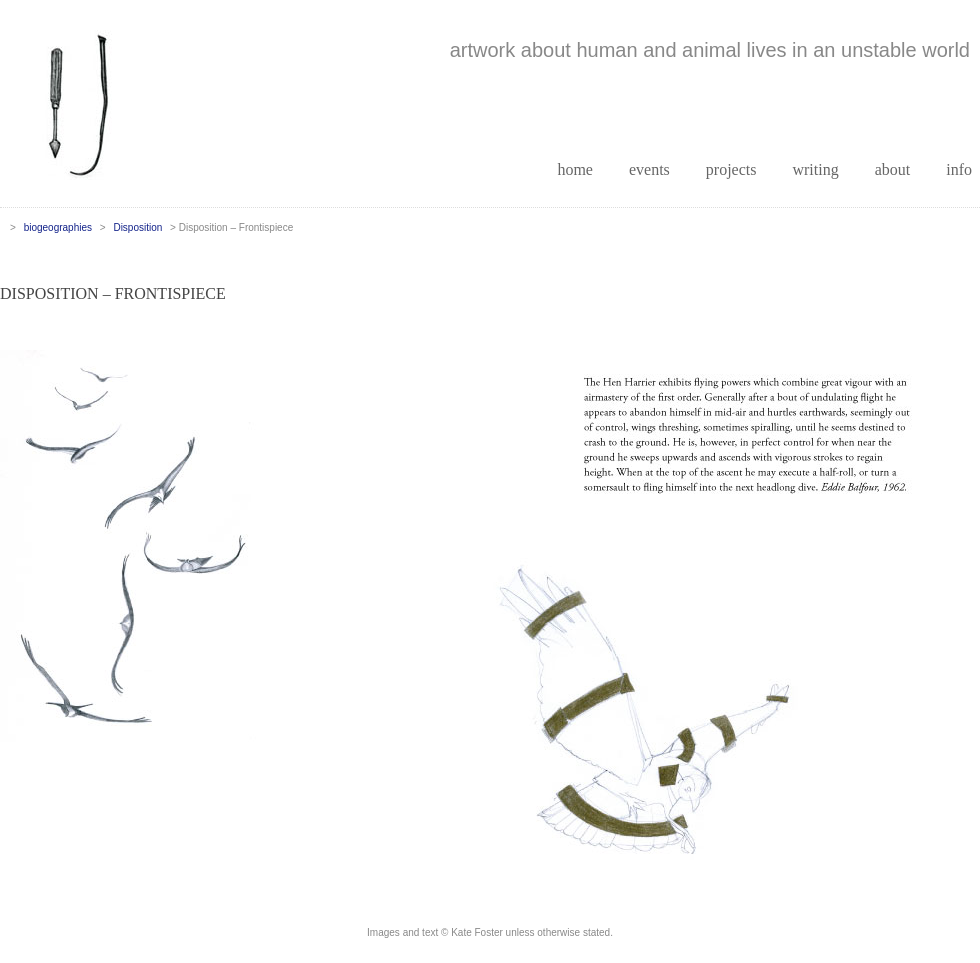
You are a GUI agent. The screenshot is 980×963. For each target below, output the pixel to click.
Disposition (137, 227)
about (893, 169)
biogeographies (58, 227)
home (575, 169)
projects (731, 169)
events (649, 169)
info (959, 169)
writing (815, 169)
